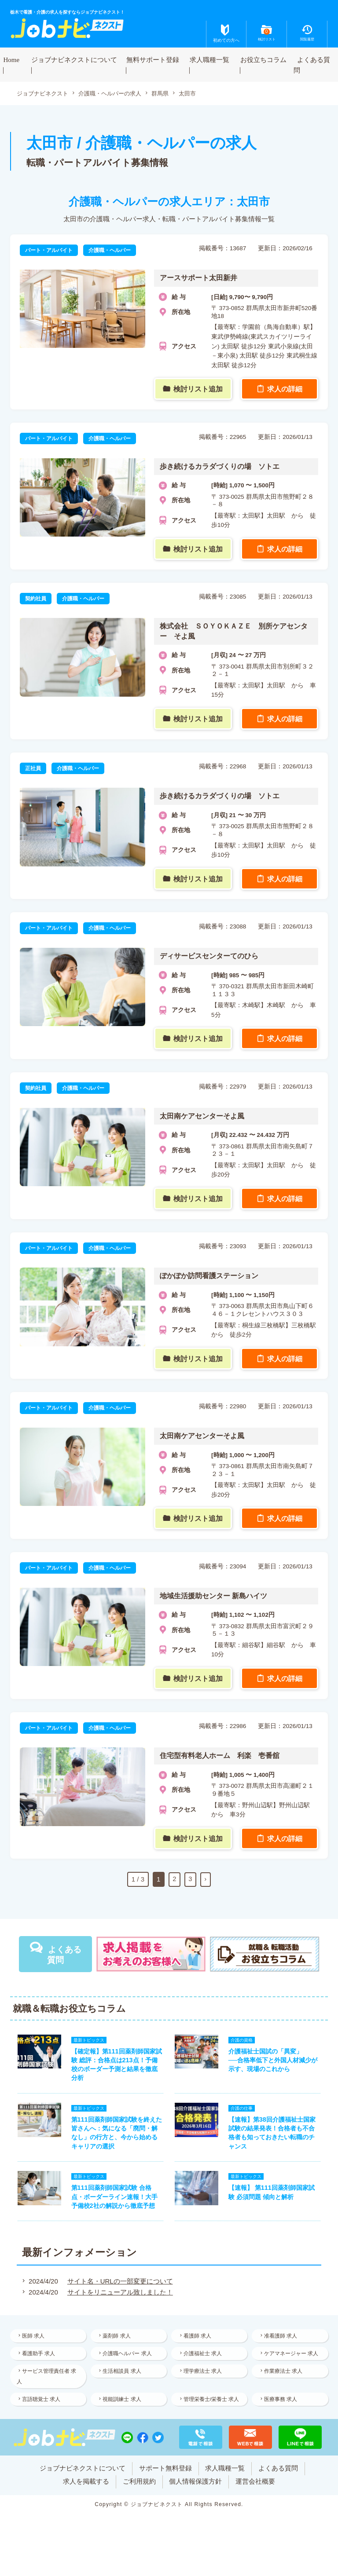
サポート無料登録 (165, 2486)
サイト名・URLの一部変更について (119, 2285)
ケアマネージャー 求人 (292, 2358)
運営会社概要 (256, 2499)
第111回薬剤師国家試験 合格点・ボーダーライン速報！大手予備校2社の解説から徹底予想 (113, 2200)
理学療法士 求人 (203, 2377)
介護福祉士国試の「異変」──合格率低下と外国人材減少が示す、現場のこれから (273, 2061)
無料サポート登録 (152, 59)
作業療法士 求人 (284, 2377)
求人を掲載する (86, 2499)
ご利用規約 (139, 2499)
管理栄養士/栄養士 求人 (207, 2411)
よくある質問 (312, 64)
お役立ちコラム (263, 59)
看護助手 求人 (39, 2358)
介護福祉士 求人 (203, 2358)
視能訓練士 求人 (123, 2406)
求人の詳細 (285, 389)
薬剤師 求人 (118, 2340)
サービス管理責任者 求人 (47, 2382)
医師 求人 (34, 2340)
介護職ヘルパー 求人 (128, 2358)
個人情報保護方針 (195, 2499)
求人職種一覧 (209, 59)
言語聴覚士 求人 (42, 2406)
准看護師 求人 (281, 2340)
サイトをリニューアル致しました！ (119, 2296)
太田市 (199, 93)
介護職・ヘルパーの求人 (117, 93)
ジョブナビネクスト (44, 93)
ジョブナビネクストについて (74, 59)
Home (12, 59)
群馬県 (170, 93)
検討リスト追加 (199, 389)
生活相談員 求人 (123, 2377)
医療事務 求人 (281, 2406)
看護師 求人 (198, 2340)
